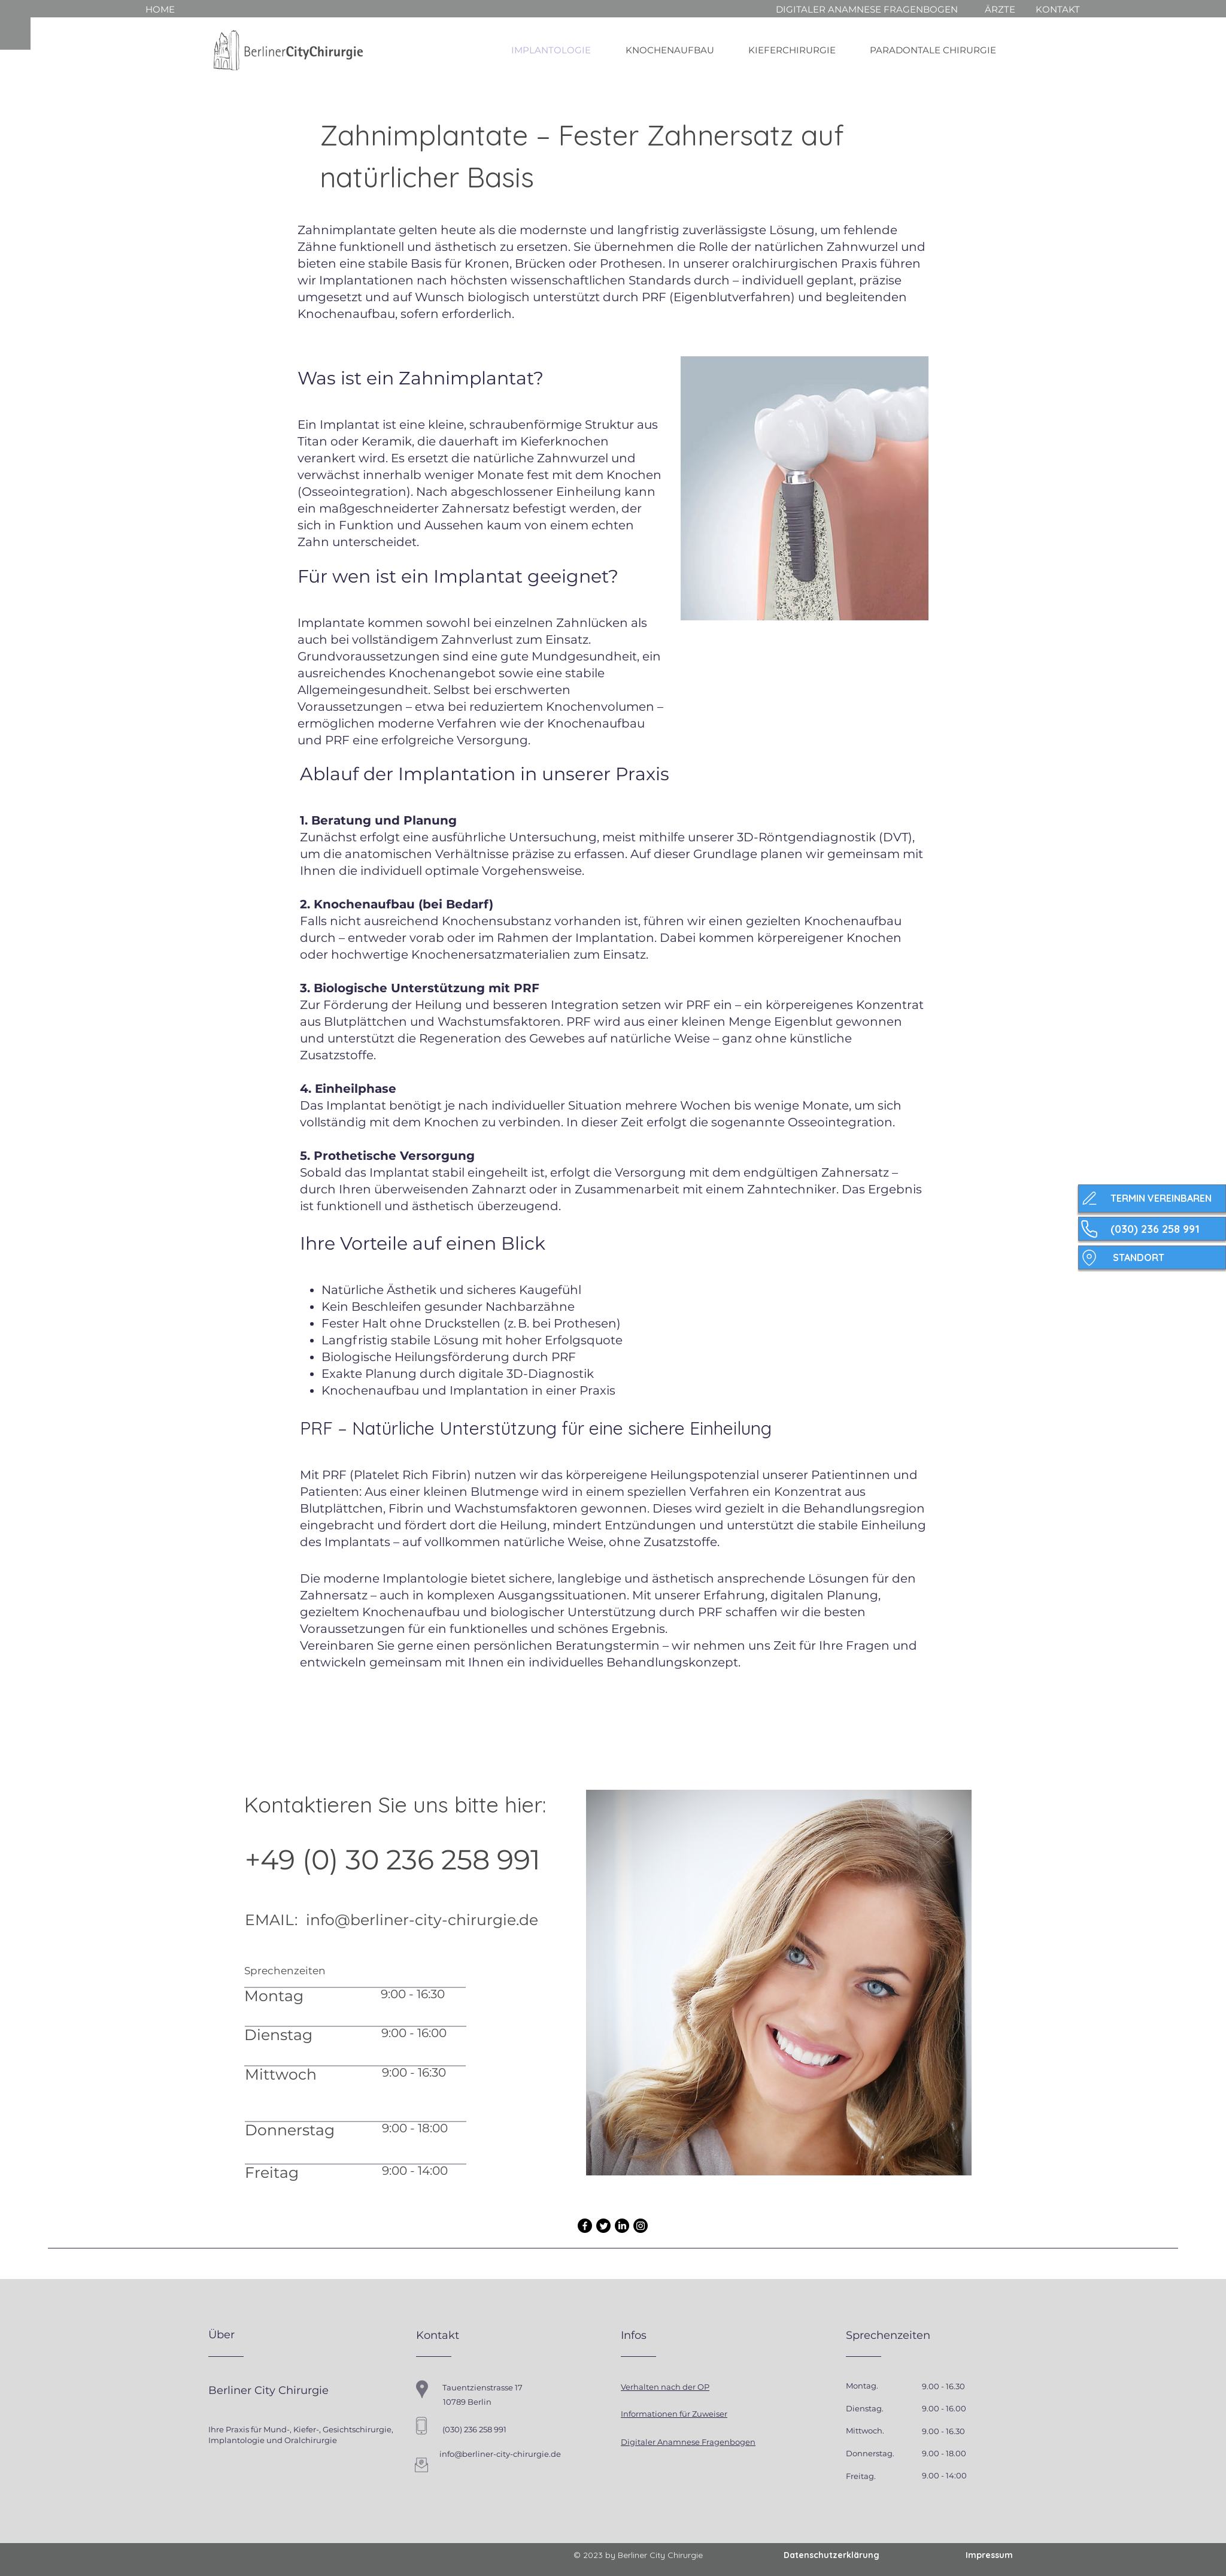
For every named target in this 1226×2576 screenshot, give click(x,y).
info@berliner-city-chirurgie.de (422, 1920)
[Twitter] (603, 2226)
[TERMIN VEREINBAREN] (1152, 1198)
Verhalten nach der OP (665, 2387)
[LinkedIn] (622, 2226)
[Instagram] (640, 2226)
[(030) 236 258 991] (1152, 1229)
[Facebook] (585, 2226)
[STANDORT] (1152, 1257)
